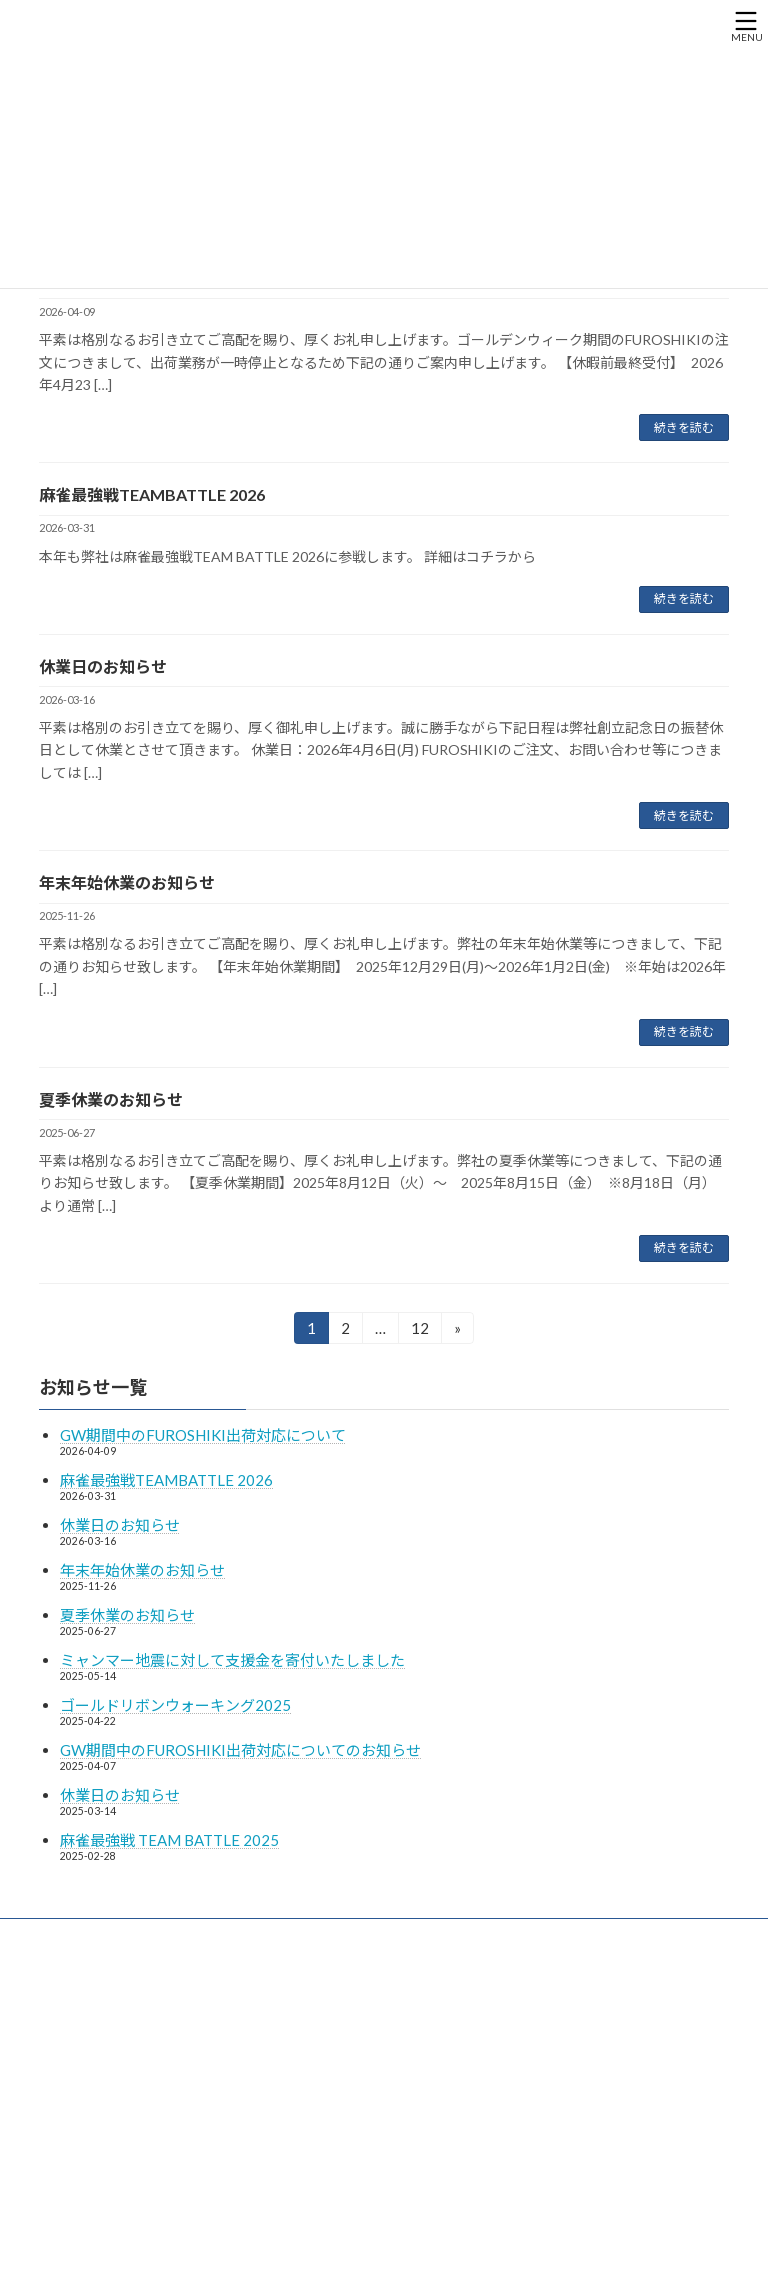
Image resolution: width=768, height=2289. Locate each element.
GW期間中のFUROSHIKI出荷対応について (203, 1435)
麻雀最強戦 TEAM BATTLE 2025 (169, 1840)
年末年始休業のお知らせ (127, 882)
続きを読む (684, 427)
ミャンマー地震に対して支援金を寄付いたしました (232, 1660)
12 (419, 1331)
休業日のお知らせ (103, 666)
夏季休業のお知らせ (111, 1099)
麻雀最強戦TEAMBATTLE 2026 (152, 494)
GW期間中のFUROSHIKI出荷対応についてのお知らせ (240, 1750)
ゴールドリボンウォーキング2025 (175, 1705)
